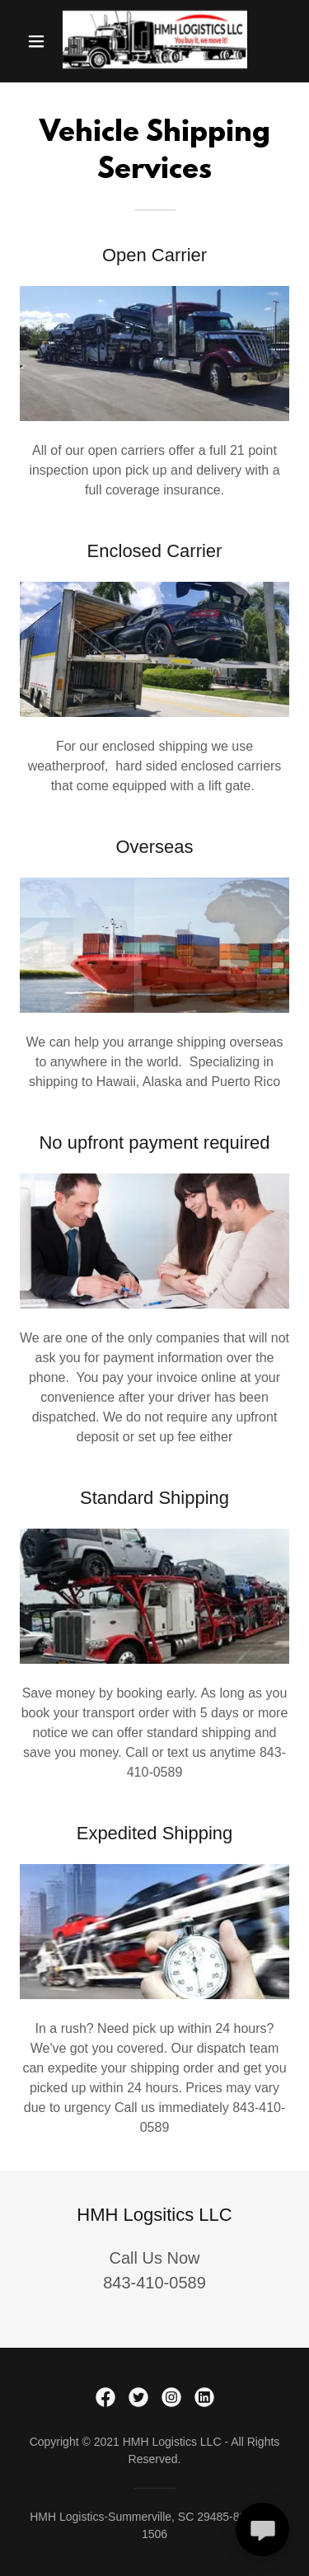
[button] (36, 41)
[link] (155, 41)
